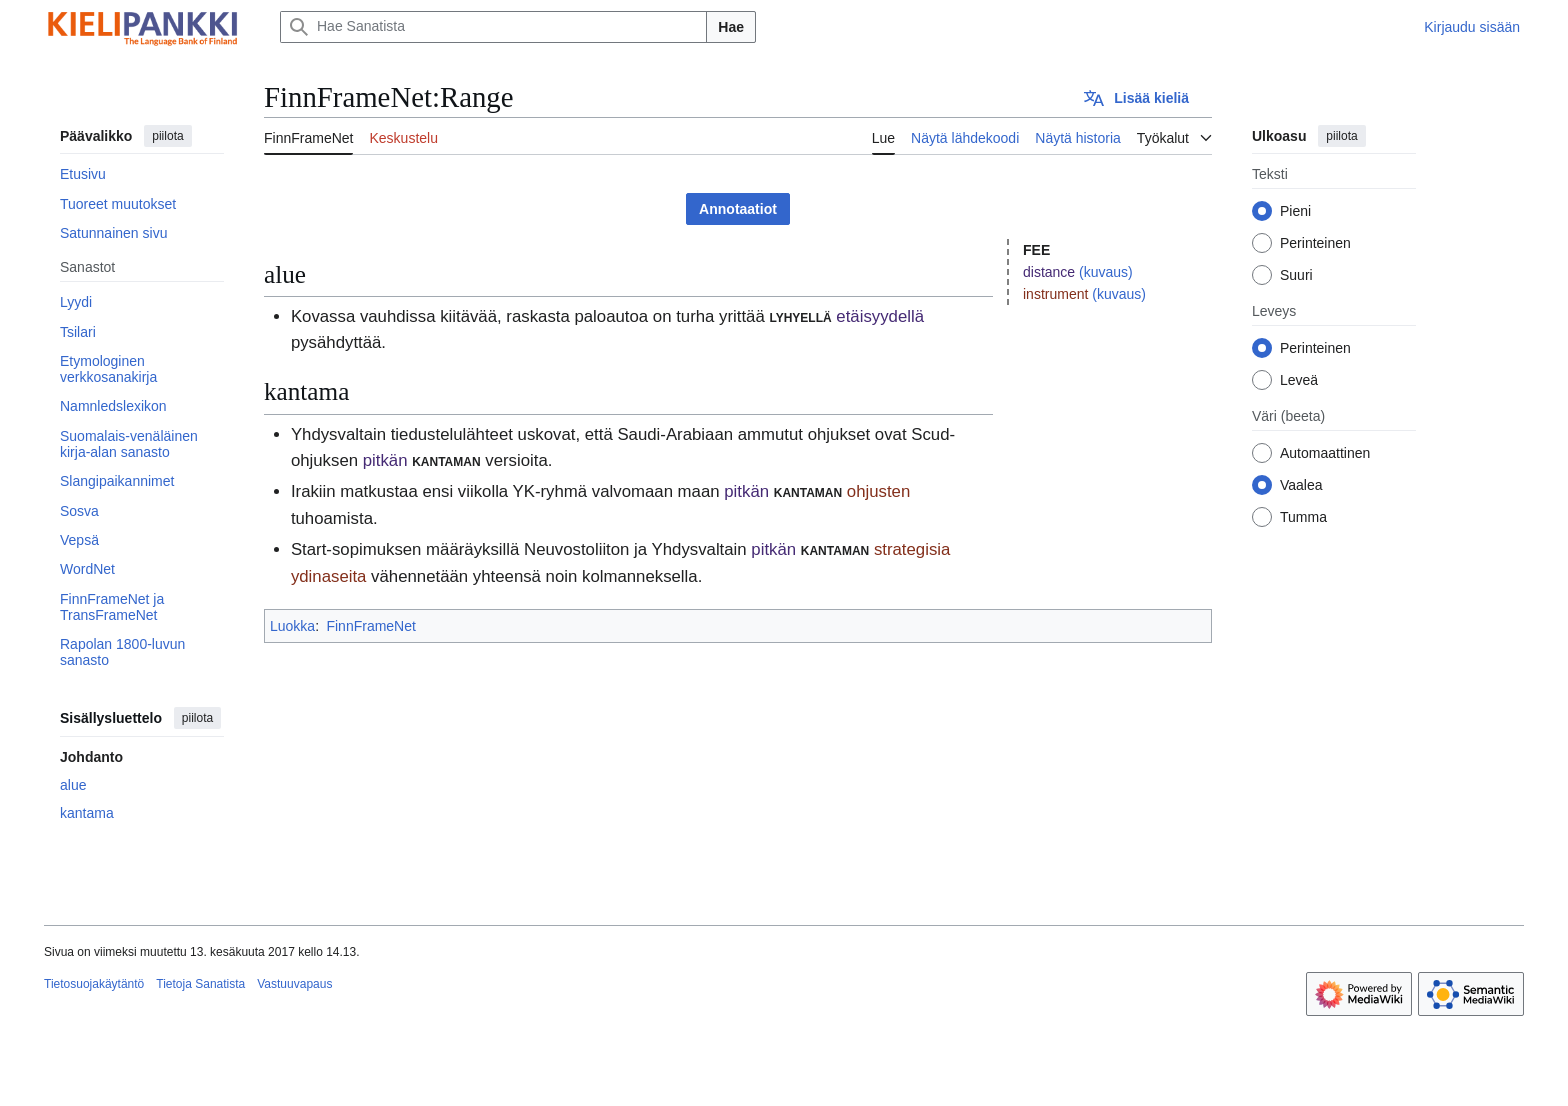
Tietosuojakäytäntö (94, 984)
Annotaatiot (738, 209)
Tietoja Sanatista (200, 984)
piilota (167, 136)
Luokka (292, 626)
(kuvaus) (1106, 272)
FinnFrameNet (370, 626)
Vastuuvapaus (294, 984)
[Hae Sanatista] (493, 27)
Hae (731, 27)
